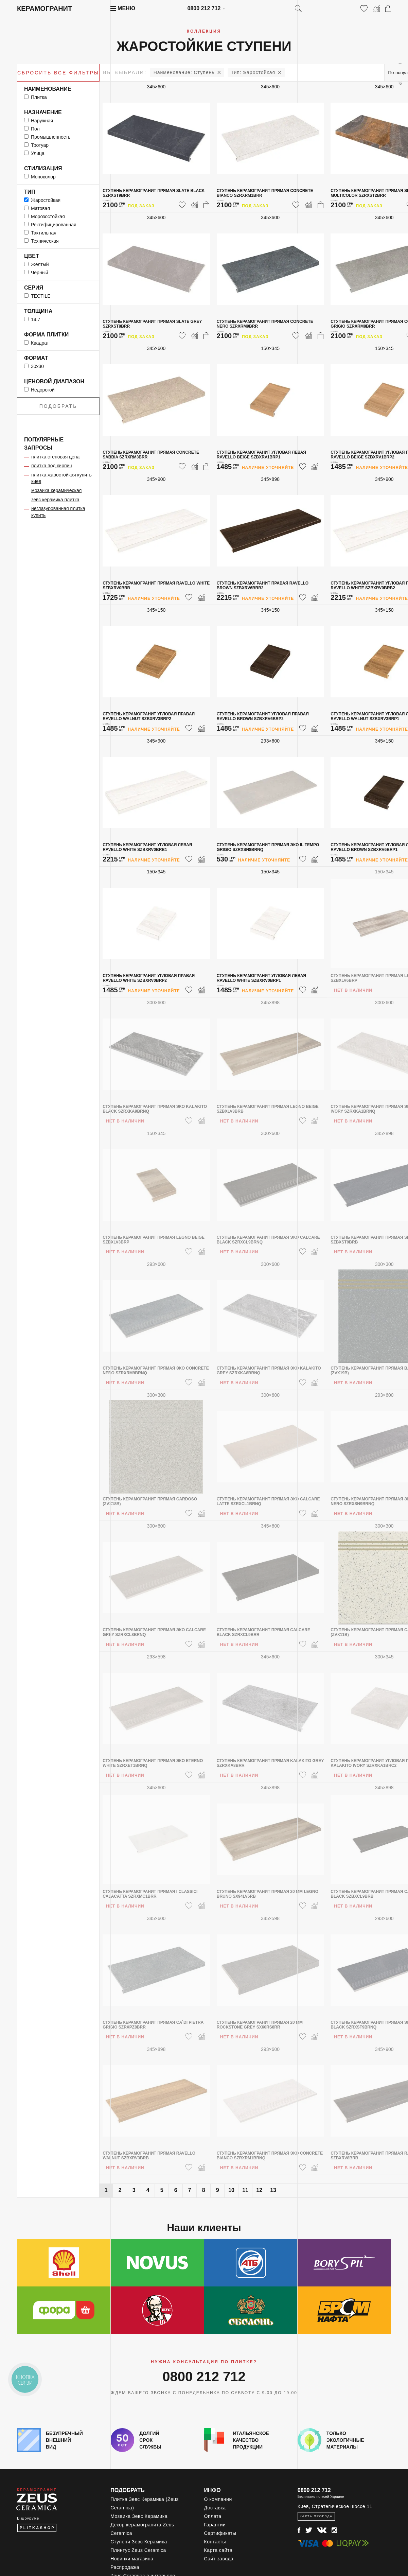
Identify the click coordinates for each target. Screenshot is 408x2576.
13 (273, 2190)
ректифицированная (50, 224)
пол (32, 129)
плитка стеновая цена (55, 456)
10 (231, 2190)
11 (245, 2190)
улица (34, 153)
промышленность (47, 137)
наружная (38, 120)
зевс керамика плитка (55, 499)
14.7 (32, 319)
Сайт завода (219, 2558)
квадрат (36, 343)
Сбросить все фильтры (58, 72)
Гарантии (215, 2524)
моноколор (40, 176)
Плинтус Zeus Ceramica (138, 2550)
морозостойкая (44, 216)
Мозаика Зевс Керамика (138, 2516)
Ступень (184, 72)
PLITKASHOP (37, 2528)
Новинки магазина (131, 2558)
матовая (37, 208)
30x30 (34, 366)
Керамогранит (44, 8)
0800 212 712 (204, 8)
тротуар (36, 145)
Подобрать (58, 406)
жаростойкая (253, 72)
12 (259, 2190)
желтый (36, 264)
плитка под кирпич (51, 465)
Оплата (212, 2516)
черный (36, 272)
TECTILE (37, 296)
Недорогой (39, 390)
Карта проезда (316, 2516)
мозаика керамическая (56, 490)
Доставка (215, 2507)
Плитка (35, 97)
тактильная (40, 233)
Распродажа (124, 2567)
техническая (41, 241)
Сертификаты (220, 2533)
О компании (218, 2499)
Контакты (215, 2541)
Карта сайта (218, 2550)
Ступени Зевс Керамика (138, 2541)
